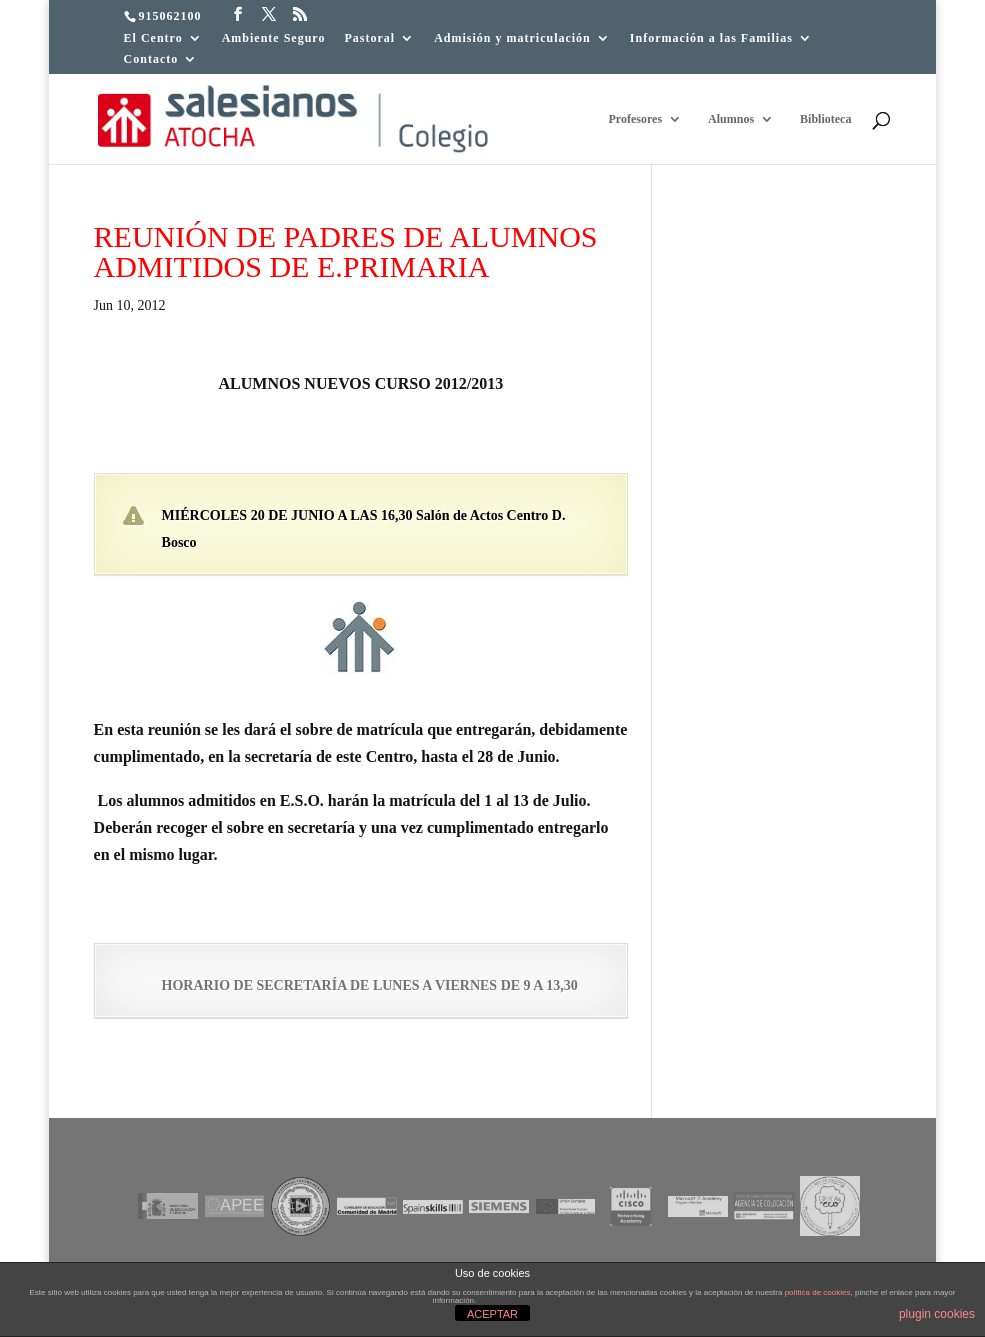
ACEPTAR (492, 1314)
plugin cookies (937, 1314)
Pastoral (369, 38)
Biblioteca (825, 119)
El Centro (153, 38)
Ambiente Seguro (274, 38)
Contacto (151, 59)
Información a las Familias (711, 38)
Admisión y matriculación (512, 38)
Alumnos (731, 119)
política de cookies (818, 1292)
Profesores (636, 119)
